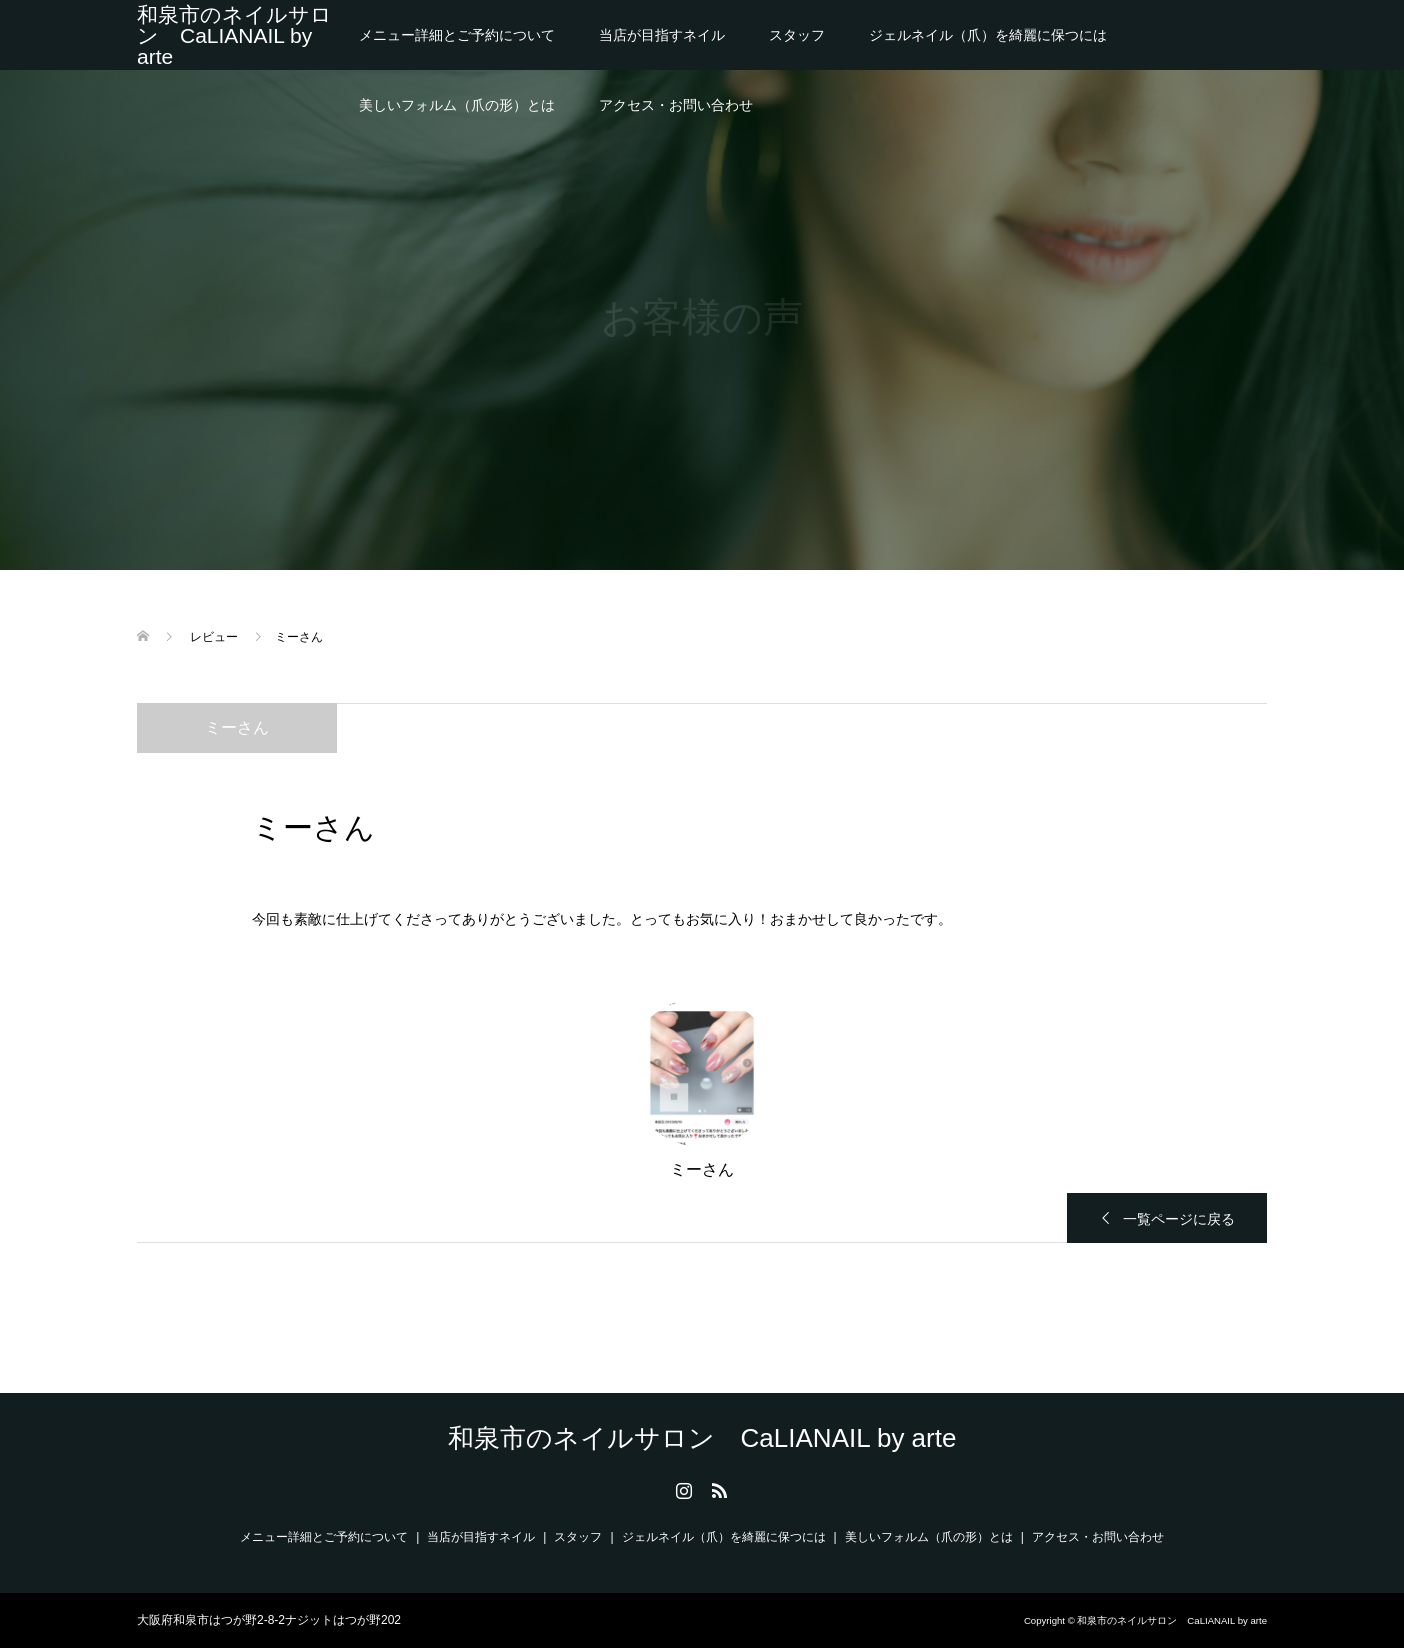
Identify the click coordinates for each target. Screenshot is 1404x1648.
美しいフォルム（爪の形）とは (457, 105)
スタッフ (797, 35)
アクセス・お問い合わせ (676, 105)
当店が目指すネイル (662, 35)
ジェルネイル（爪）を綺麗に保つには (988, 35)
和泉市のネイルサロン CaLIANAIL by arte (234, 35)
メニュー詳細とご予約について (457, 35)
